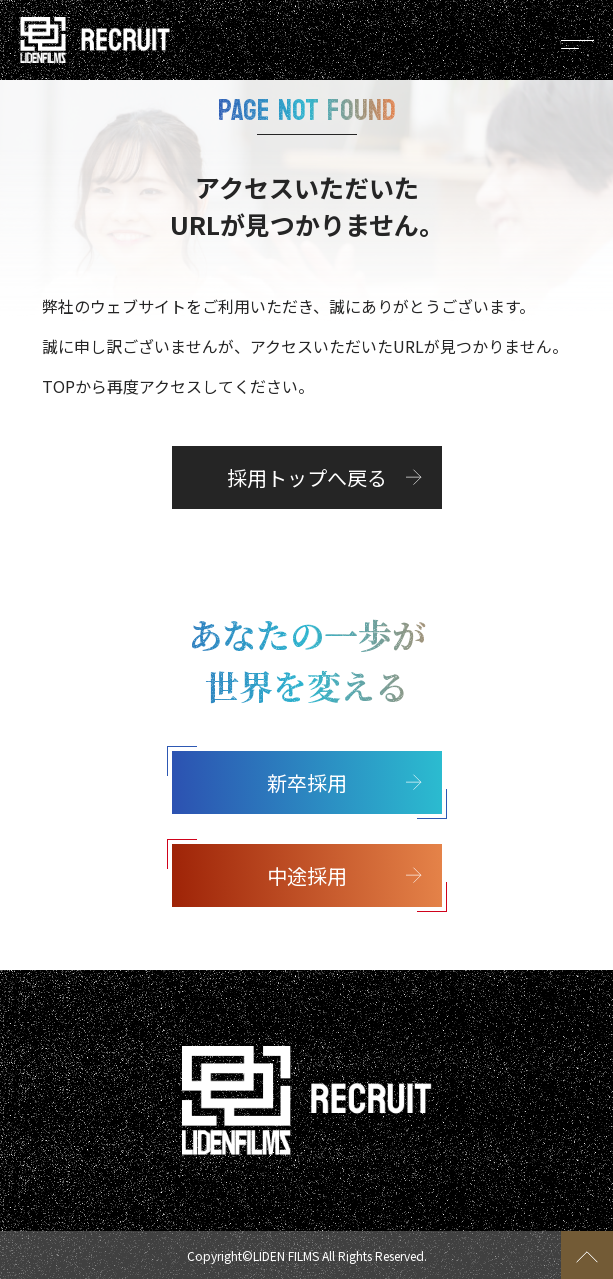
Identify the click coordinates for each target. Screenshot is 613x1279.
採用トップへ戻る (307, 477)
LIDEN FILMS (286, 1255)
